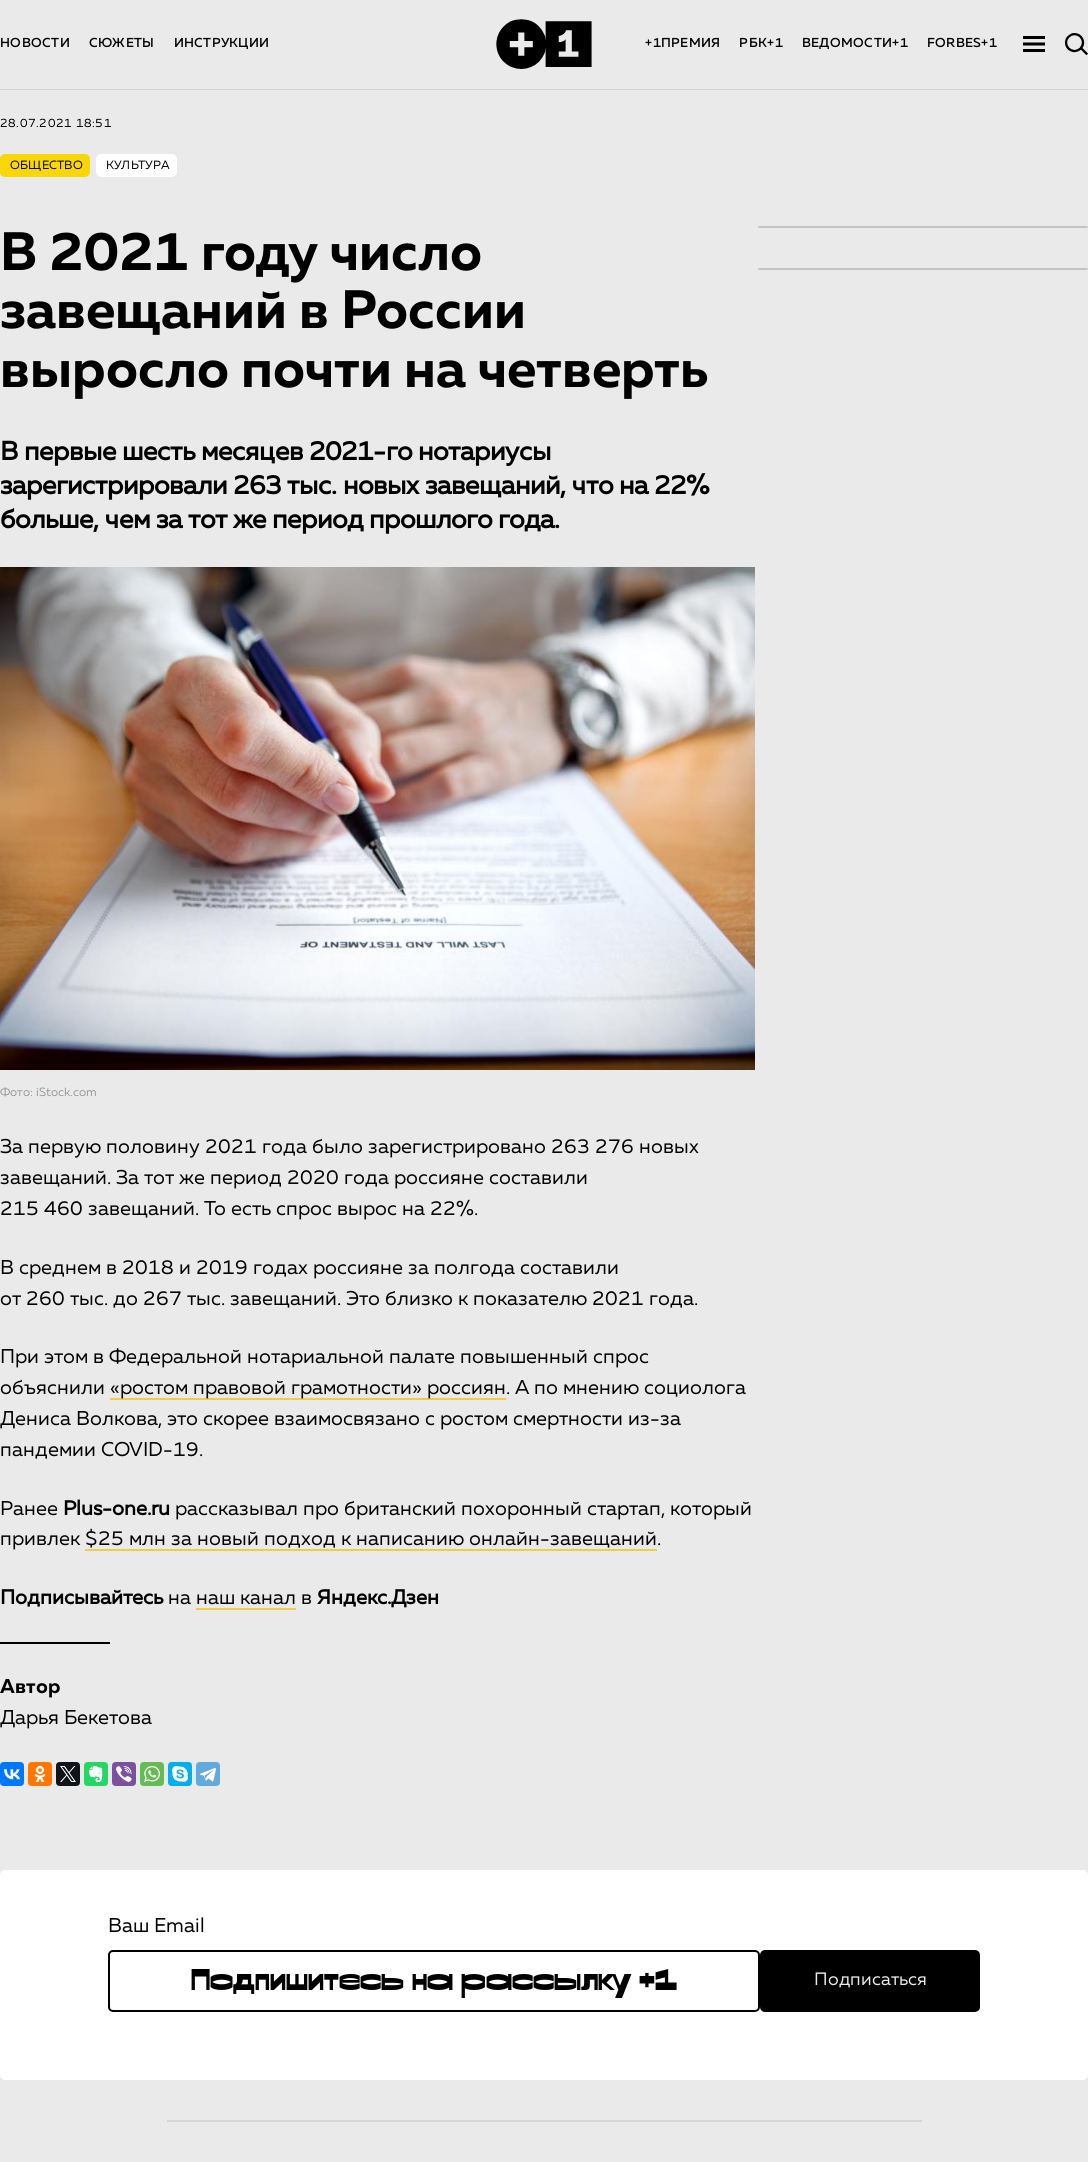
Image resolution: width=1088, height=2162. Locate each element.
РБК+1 (760, 43)
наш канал (246, 1598)
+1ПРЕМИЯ (682, 43)
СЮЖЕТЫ (122, 43)
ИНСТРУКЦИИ (222, 43)
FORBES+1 (962, 43)
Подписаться (870, 1980)
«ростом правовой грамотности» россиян (308, 1388)
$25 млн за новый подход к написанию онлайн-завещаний (371, 1539)
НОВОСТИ (35, 43)
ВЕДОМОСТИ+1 (855, 43)
